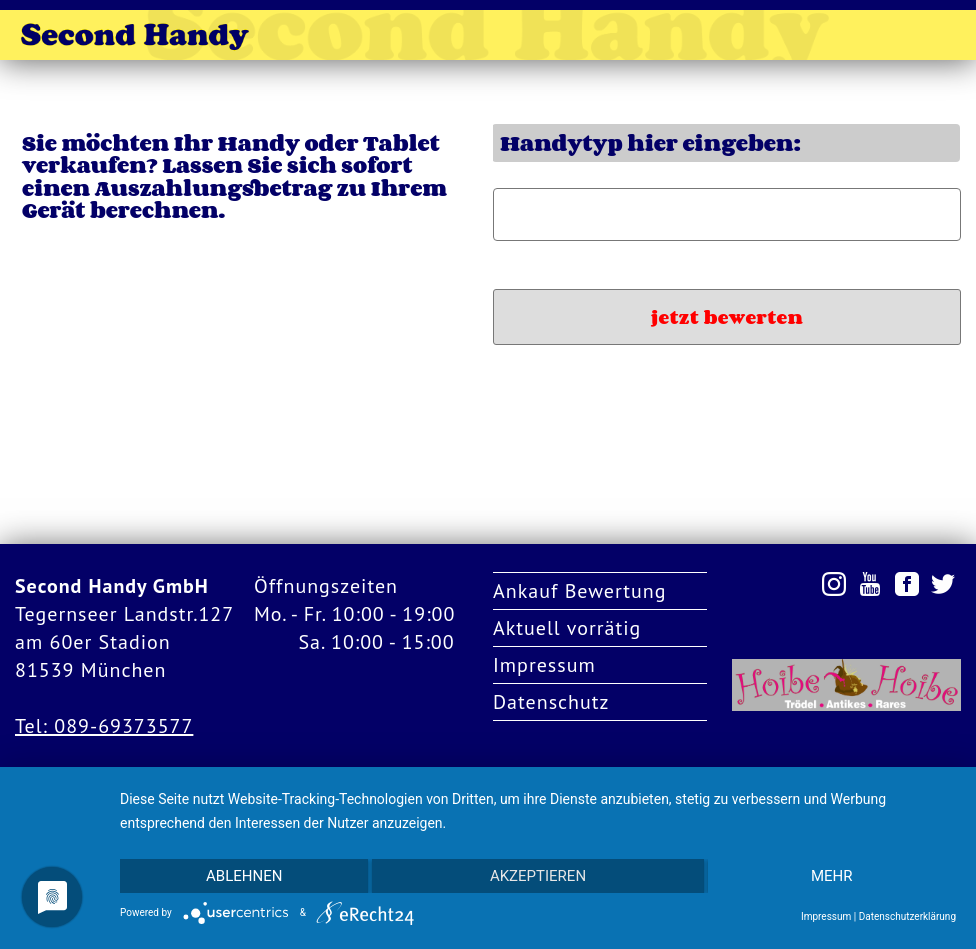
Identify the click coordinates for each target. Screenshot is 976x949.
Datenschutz (551, 702)
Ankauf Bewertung (580, 591)
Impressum (544, 665)
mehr (832, 876)
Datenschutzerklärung (907, 916)
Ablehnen (244, 876)
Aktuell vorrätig (567, 628)
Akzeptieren (538, 876)
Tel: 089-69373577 (104, 726)
